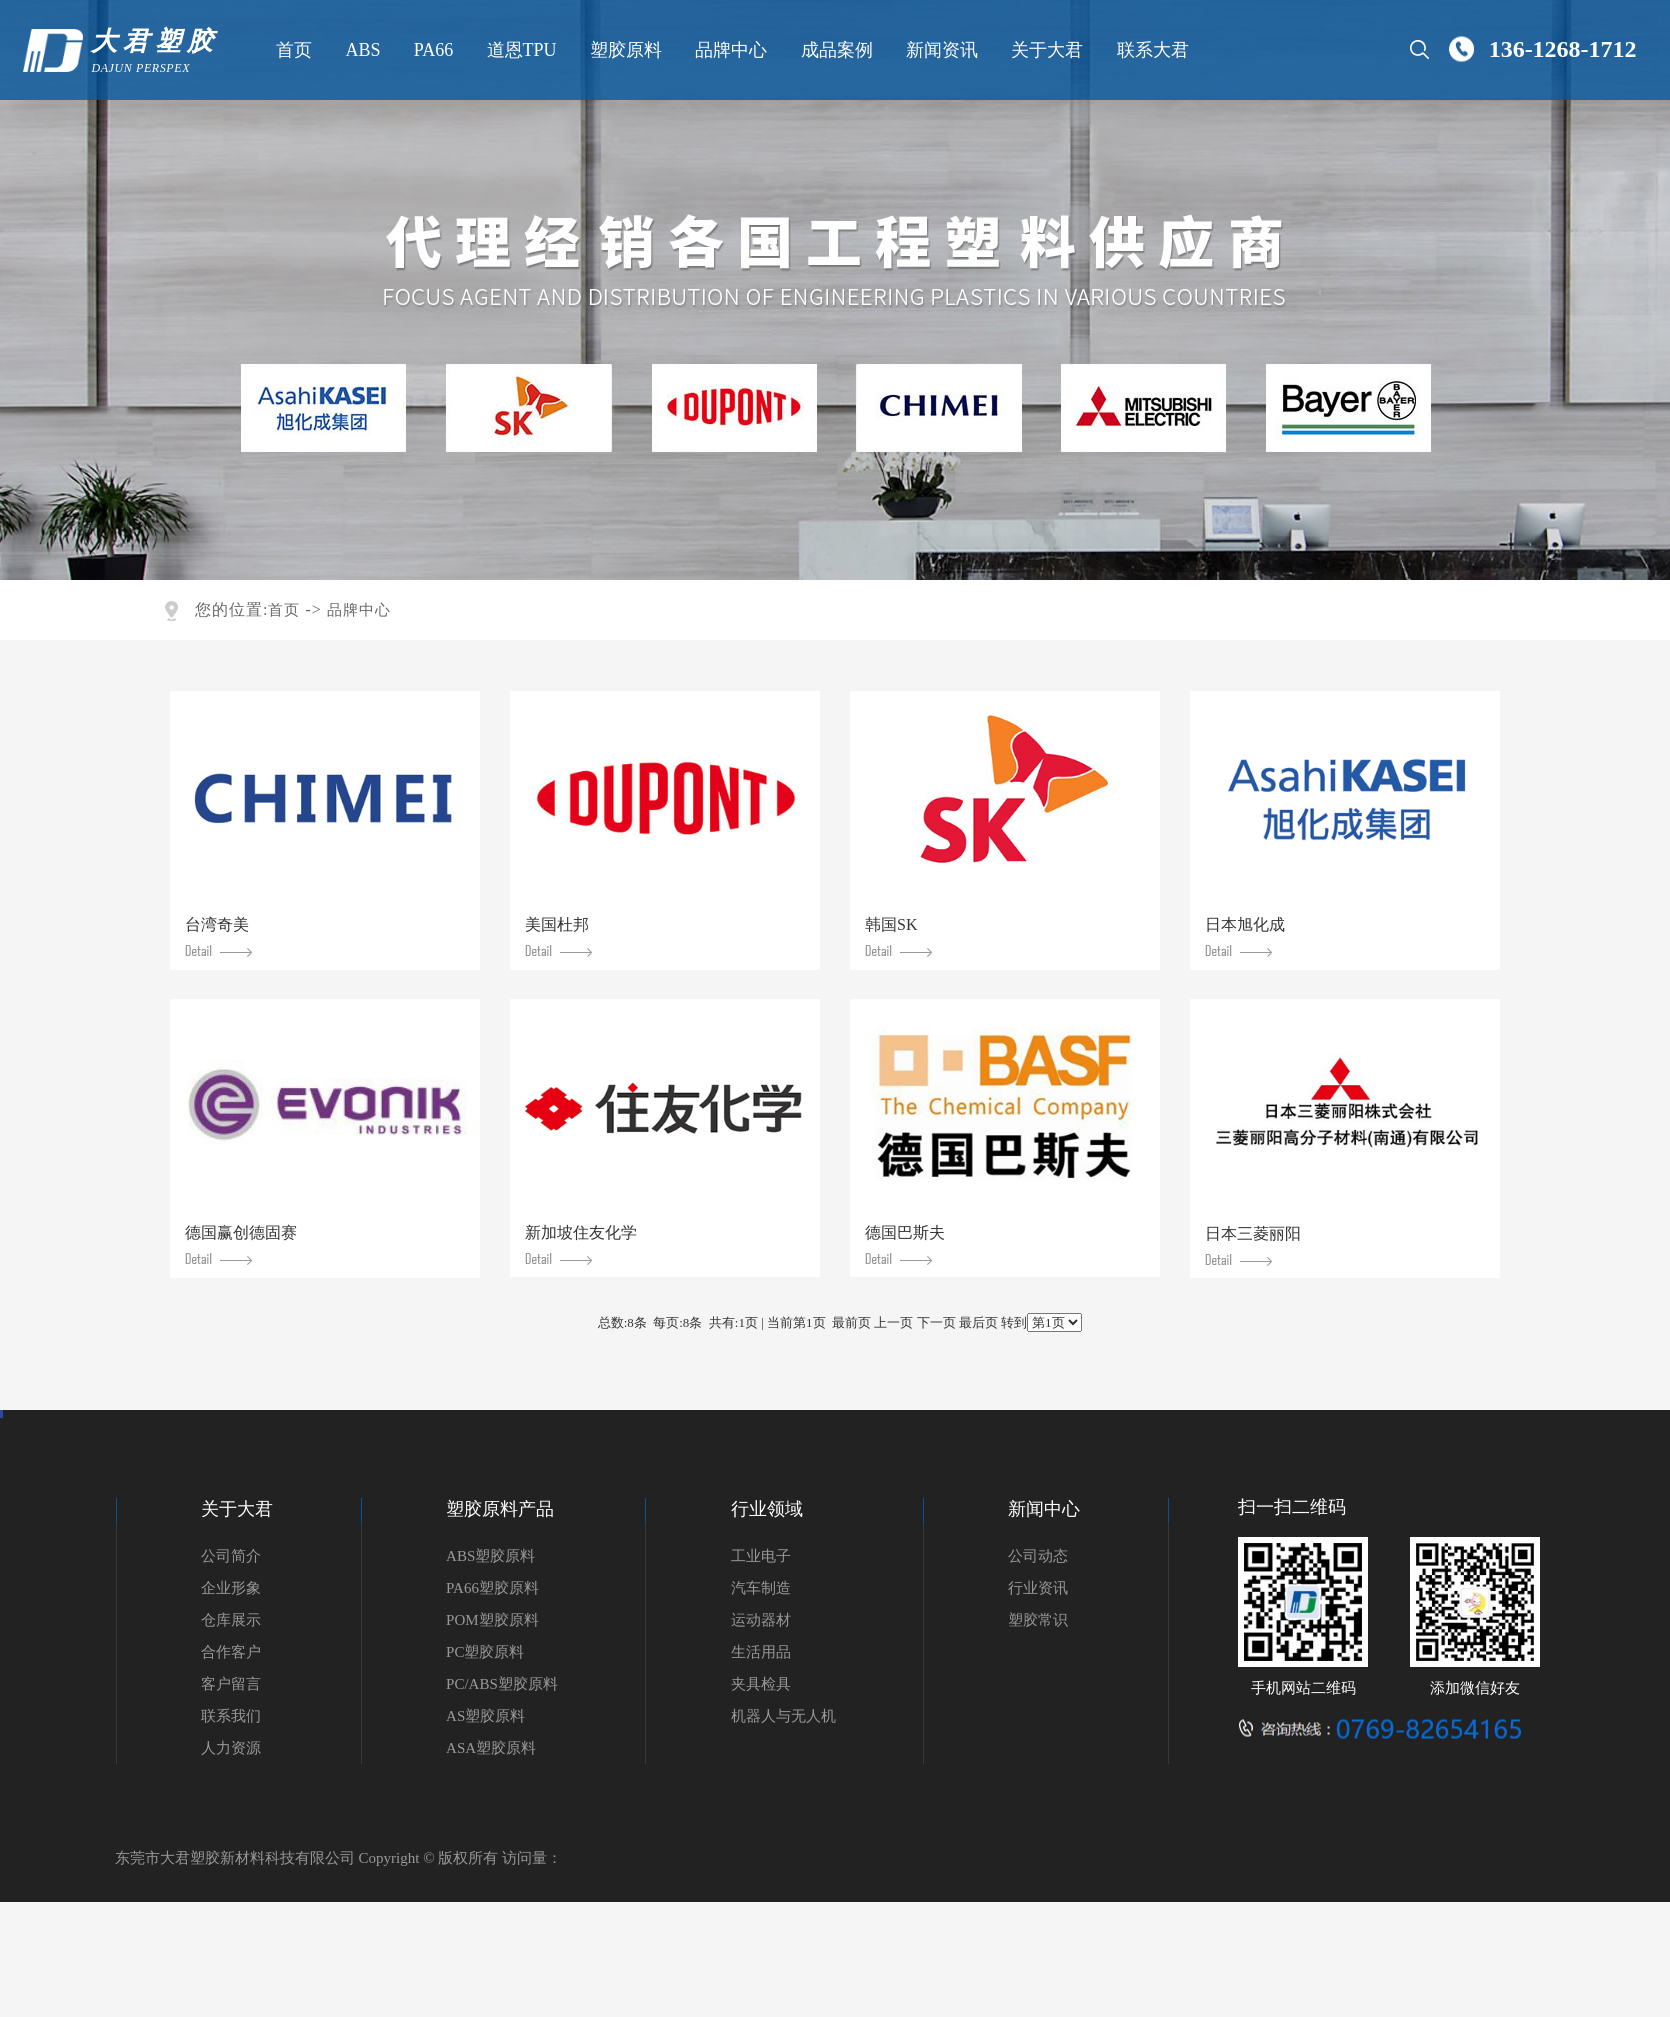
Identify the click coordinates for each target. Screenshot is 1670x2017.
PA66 (430, 50)
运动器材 (761, 1620)
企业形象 (231, 1588)
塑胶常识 (1038, 1620)
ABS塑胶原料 (490, 1556)
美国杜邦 (558, 936)
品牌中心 (729, 50)
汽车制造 (761, 1588)
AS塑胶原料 (485, 1716)
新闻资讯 (940, 50)
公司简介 (231, 1556)
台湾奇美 (218, 936)
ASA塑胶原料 (491, 1748)
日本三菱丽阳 (1253, 1245)
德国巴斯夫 (905, 1244)
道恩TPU (519, 50)
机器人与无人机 (783, 1716)
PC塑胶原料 (485, 1652)
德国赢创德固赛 (241, 1244)
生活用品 (761, 1652)
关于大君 (1045, 50)
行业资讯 (1038, 1588)
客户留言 (231, 1684)
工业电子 (761, 1556)
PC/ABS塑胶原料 (502, 1684)
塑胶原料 (623, 50)
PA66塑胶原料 (492, 1588)
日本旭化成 (1245, 936)
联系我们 (231, 1716)
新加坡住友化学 (581, 1244)
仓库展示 (231, 1620)
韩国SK (898, 936)
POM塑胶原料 (492, 1620)
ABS (360, 50)
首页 (292, 50)
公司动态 (1038, 1556)
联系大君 (1150, 50)
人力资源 (231, 1748)
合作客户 (231, 1652)
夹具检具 (761, 1684)
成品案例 (834, 50)
